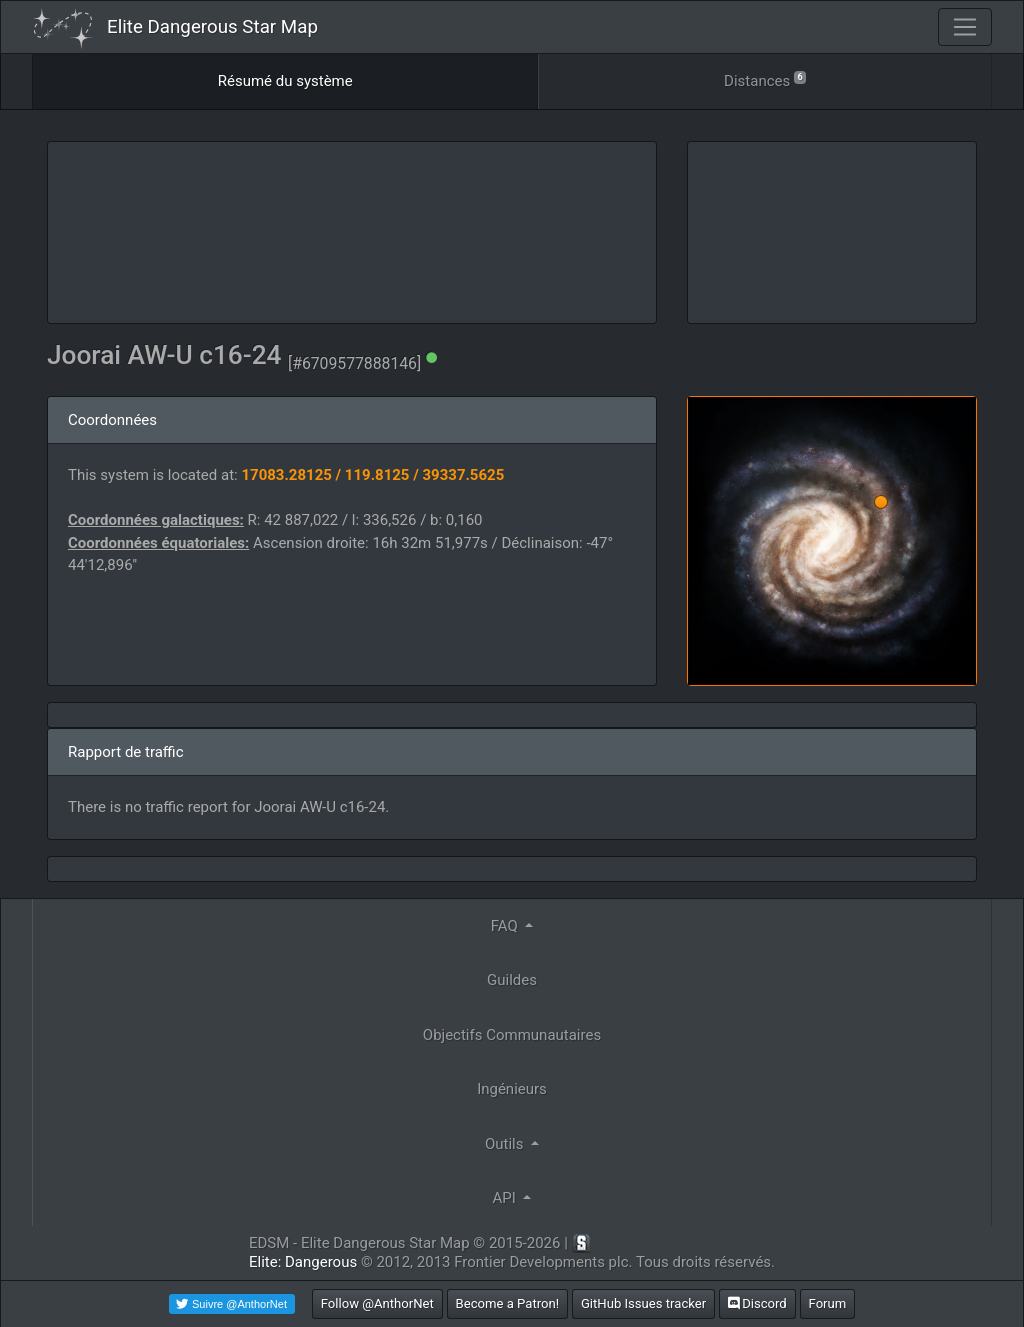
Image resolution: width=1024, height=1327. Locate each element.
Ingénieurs (512, 1089)
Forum (828, 1303)
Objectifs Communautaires (512, 1035)
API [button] (506, 1198)
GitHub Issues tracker (643, 1303)
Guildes (512, 980)
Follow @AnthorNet (377, 1303)
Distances (765, 79)
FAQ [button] (506, 926)
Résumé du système (285, 81)
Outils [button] (506, 1144)
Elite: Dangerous (303, 1262)
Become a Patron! (508, 1303)
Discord (757, 1303)
